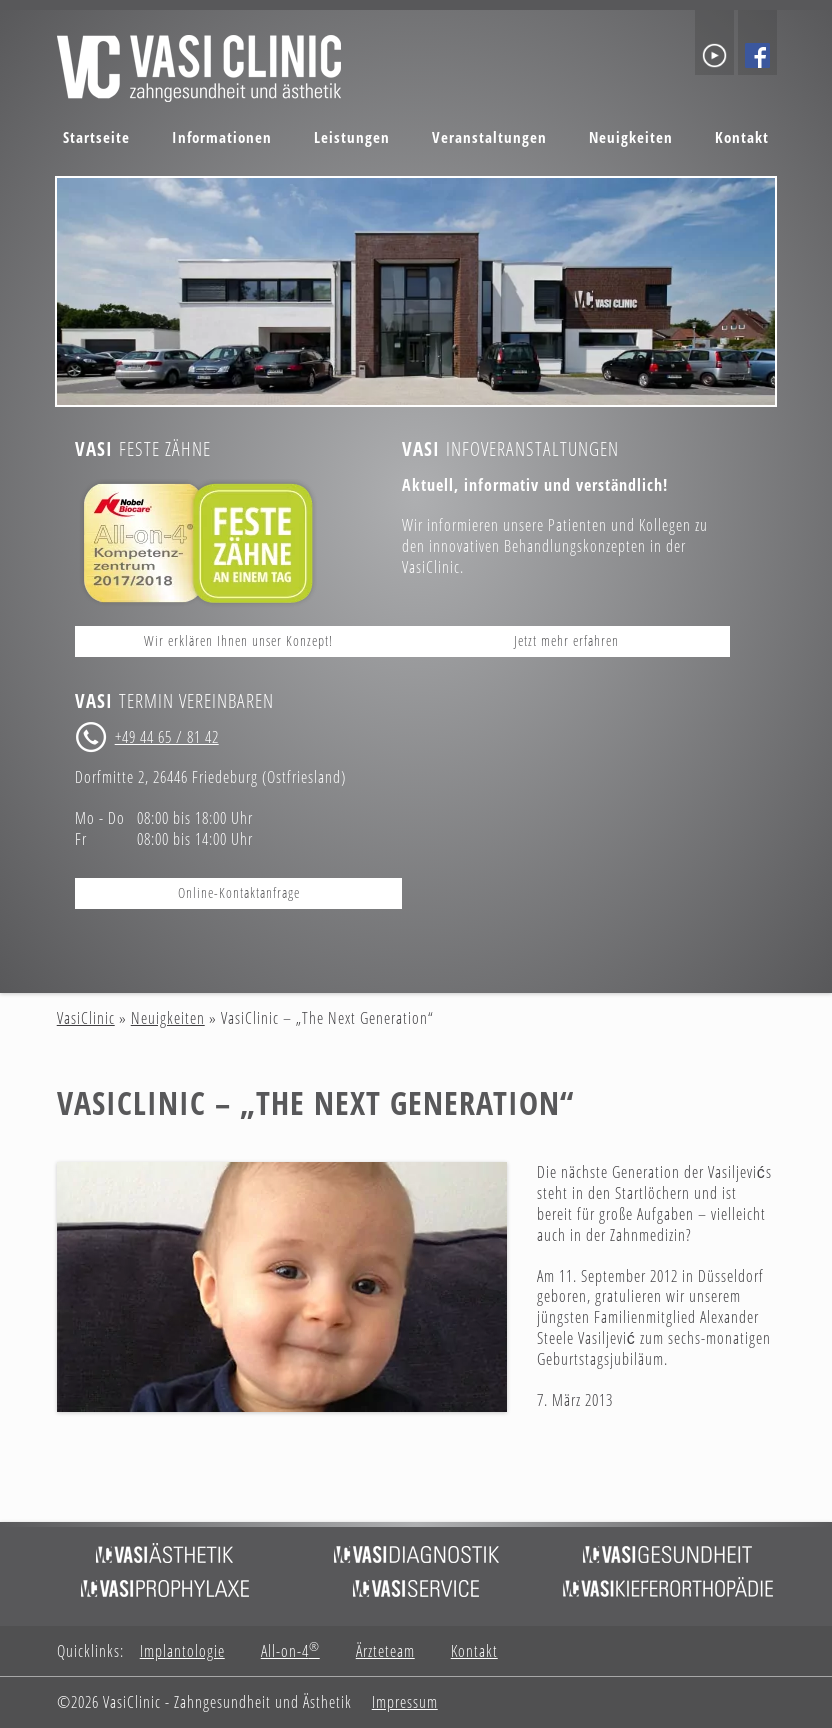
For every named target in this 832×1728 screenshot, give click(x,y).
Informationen (222, 137)
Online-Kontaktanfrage (239, 892)
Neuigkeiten (631, 137)
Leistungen (352, 137)
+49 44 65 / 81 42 (167, 737)
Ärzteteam (385, 1651)
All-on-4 (290, 1651)
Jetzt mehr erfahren (566, 640)
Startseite (96, 137)
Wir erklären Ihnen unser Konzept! (238, 640)
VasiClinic (86, 1018)
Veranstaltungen (489, 137)
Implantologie (182, 1651)
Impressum (405, 1702)
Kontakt (742, 137)
